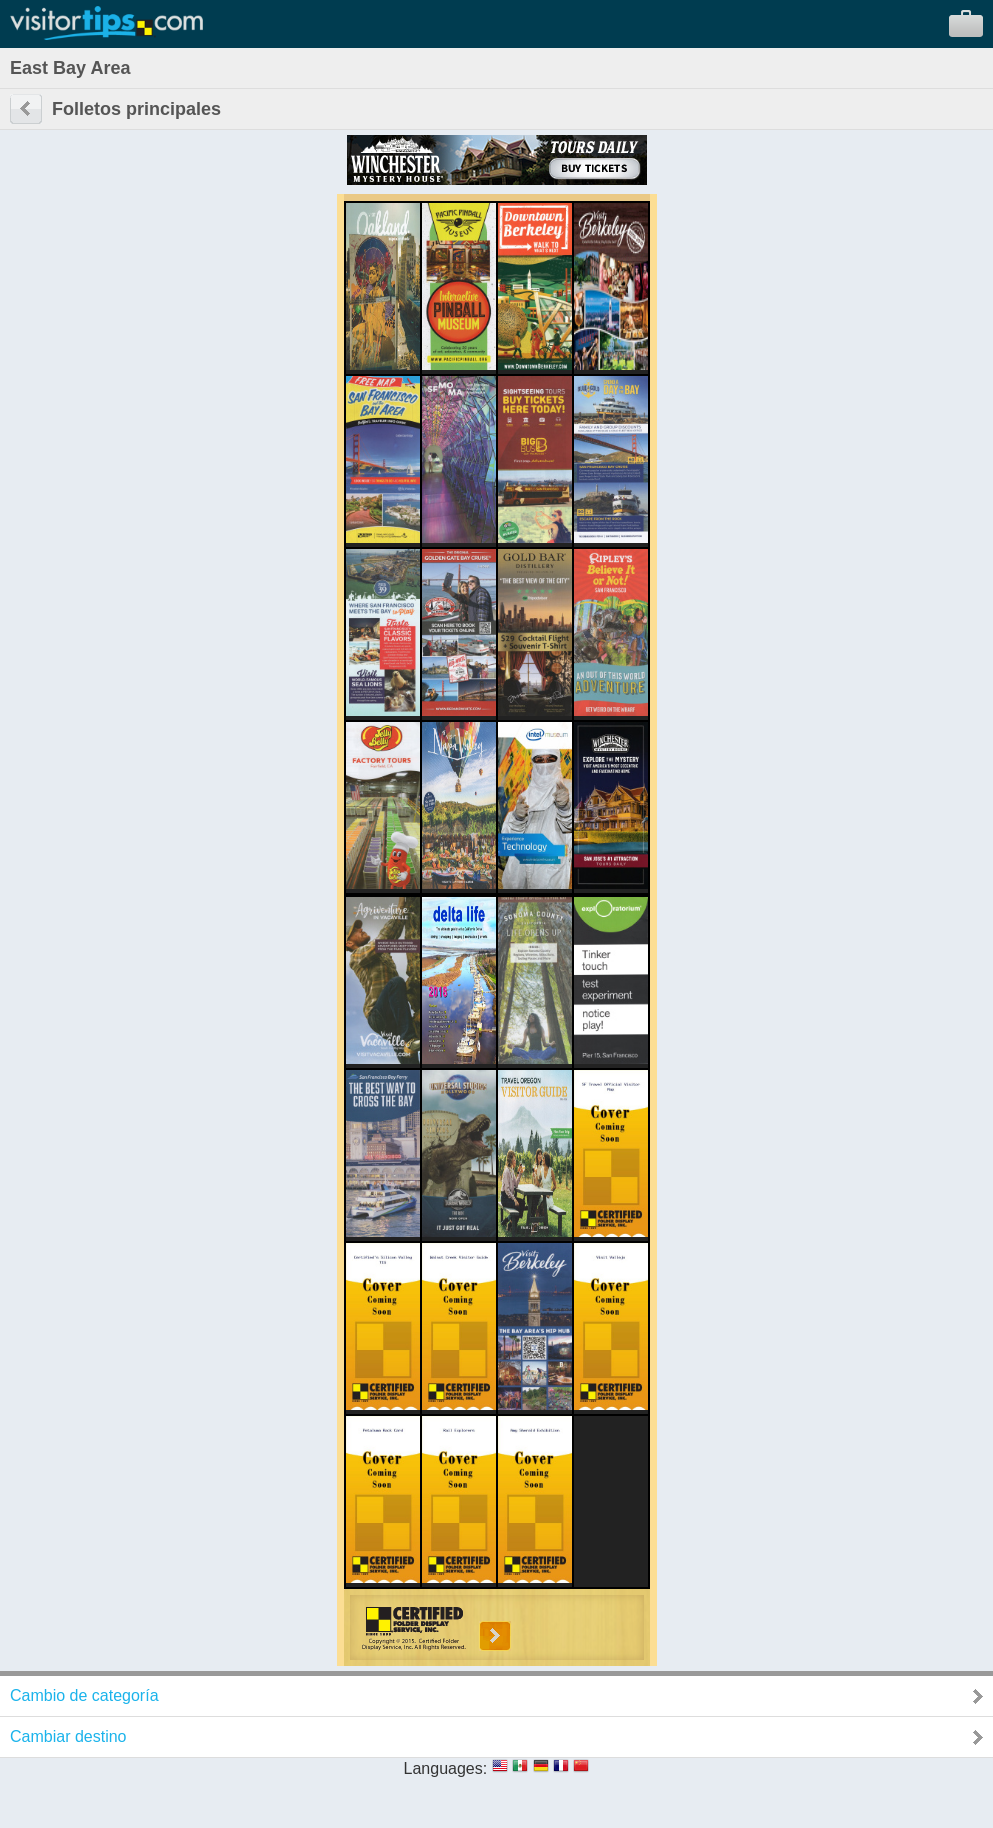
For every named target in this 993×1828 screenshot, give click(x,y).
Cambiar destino (68, 1736)
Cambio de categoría (84, 1695)
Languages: (446, 1768)
